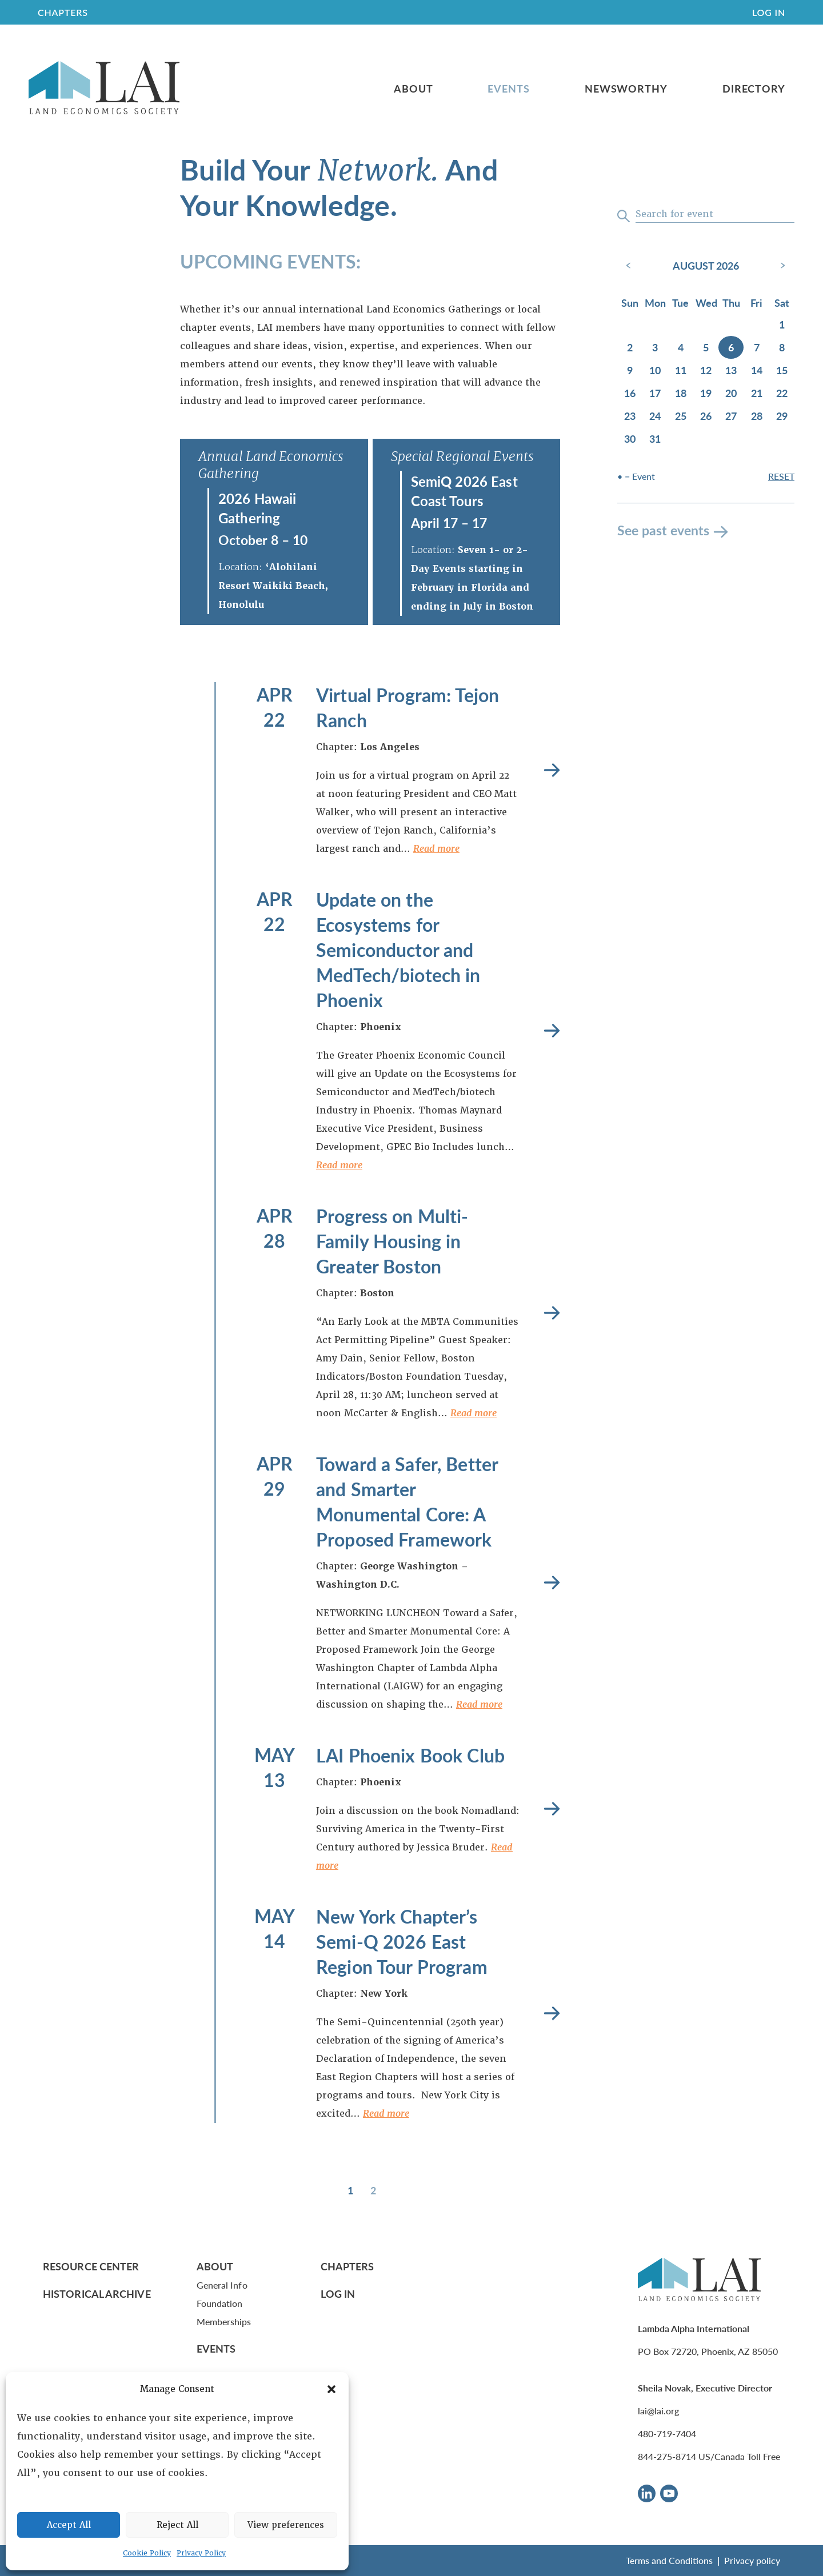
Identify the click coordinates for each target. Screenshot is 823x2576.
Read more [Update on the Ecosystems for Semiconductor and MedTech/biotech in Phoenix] (552, 1031)
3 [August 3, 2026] (655, 347)
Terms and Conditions (669, 2560)
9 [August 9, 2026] (630, 370)
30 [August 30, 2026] (630, 438)
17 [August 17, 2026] (655, 393)
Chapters (347, 2266)
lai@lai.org (658, 2410)
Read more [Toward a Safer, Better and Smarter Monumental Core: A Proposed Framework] (552, 1583)
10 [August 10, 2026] (655, 370)
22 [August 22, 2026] (782, 393)
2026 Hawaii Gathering (257, 507)
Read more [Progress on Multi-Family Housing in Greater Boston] (552, 1313)
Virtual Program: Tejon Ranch (407, 707)
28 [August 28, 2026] (756, 415)
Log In (768, 12)
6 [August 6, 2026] (731, 347)
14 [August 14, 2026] (756, 370)
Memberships (224, 2321)
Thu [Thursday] (731, 302)
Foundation (220, 2303)
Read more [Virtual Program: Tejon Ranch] (552, 770)
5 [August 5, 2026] (706, 347)
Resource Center (91, 2266)
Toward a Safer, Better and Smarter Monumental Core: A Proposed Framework (407, 1501)
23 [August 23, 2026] (630, 415)
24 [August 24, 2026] (655, 415)
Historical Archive (97, 2293)
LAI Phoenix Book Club (410, 1755)
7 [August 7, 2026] (757, 347)
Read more (436, 849)
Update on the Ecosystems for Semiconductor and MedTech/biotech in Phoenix (398, 949)
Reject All (177, 2525)
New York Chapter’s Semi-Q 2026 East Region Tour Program (402, 1941)
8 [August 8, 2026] (782, 347)
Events (508, 88)
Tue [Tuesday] (680, 302)
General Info (222, 2284)
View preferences (285, 2525)
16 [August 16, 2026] (630, 393)
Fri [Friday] (756, 302)
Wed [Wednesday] (706, 302)
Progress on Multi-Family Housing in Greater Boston (392, 1241)
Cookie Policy (147, 2553)
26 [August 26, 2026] (706, 415)
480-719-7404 (667, 2433)
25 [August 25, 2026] (680, 415)
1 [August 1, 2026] (782, 324)
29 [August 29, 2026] (782, 415)
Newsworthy (626, 88)
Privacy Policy (201, 2553)
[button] (331, 2389)
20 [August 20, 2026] (731, 393)
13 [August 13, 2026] (731, 370)
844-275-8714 (667, 2456)
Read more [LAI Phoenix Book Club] (552, 1809)
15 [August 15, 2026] (782, 370)
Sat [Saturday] (781, 302)
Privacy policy (752, 2560)
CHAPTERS (63, 12)
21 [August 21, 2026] (756, 393)
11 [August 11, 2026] (680, 370)
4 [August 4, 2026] (681, 347)
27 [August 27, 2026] (731, 415)
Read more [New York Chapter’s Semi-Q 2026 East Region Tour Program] (552, 2013)
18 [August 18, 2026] (680, 393)
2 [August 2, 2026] (630, 347)
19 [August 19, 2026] (706, 393)
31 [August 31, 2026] (655, 438)
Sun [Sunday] (629, 302)
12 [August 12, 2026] (706, 370)
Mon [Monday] (655, 302)
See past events (663, 529)
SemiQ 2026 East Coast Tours (464, 490)
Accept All (69, 2525)
